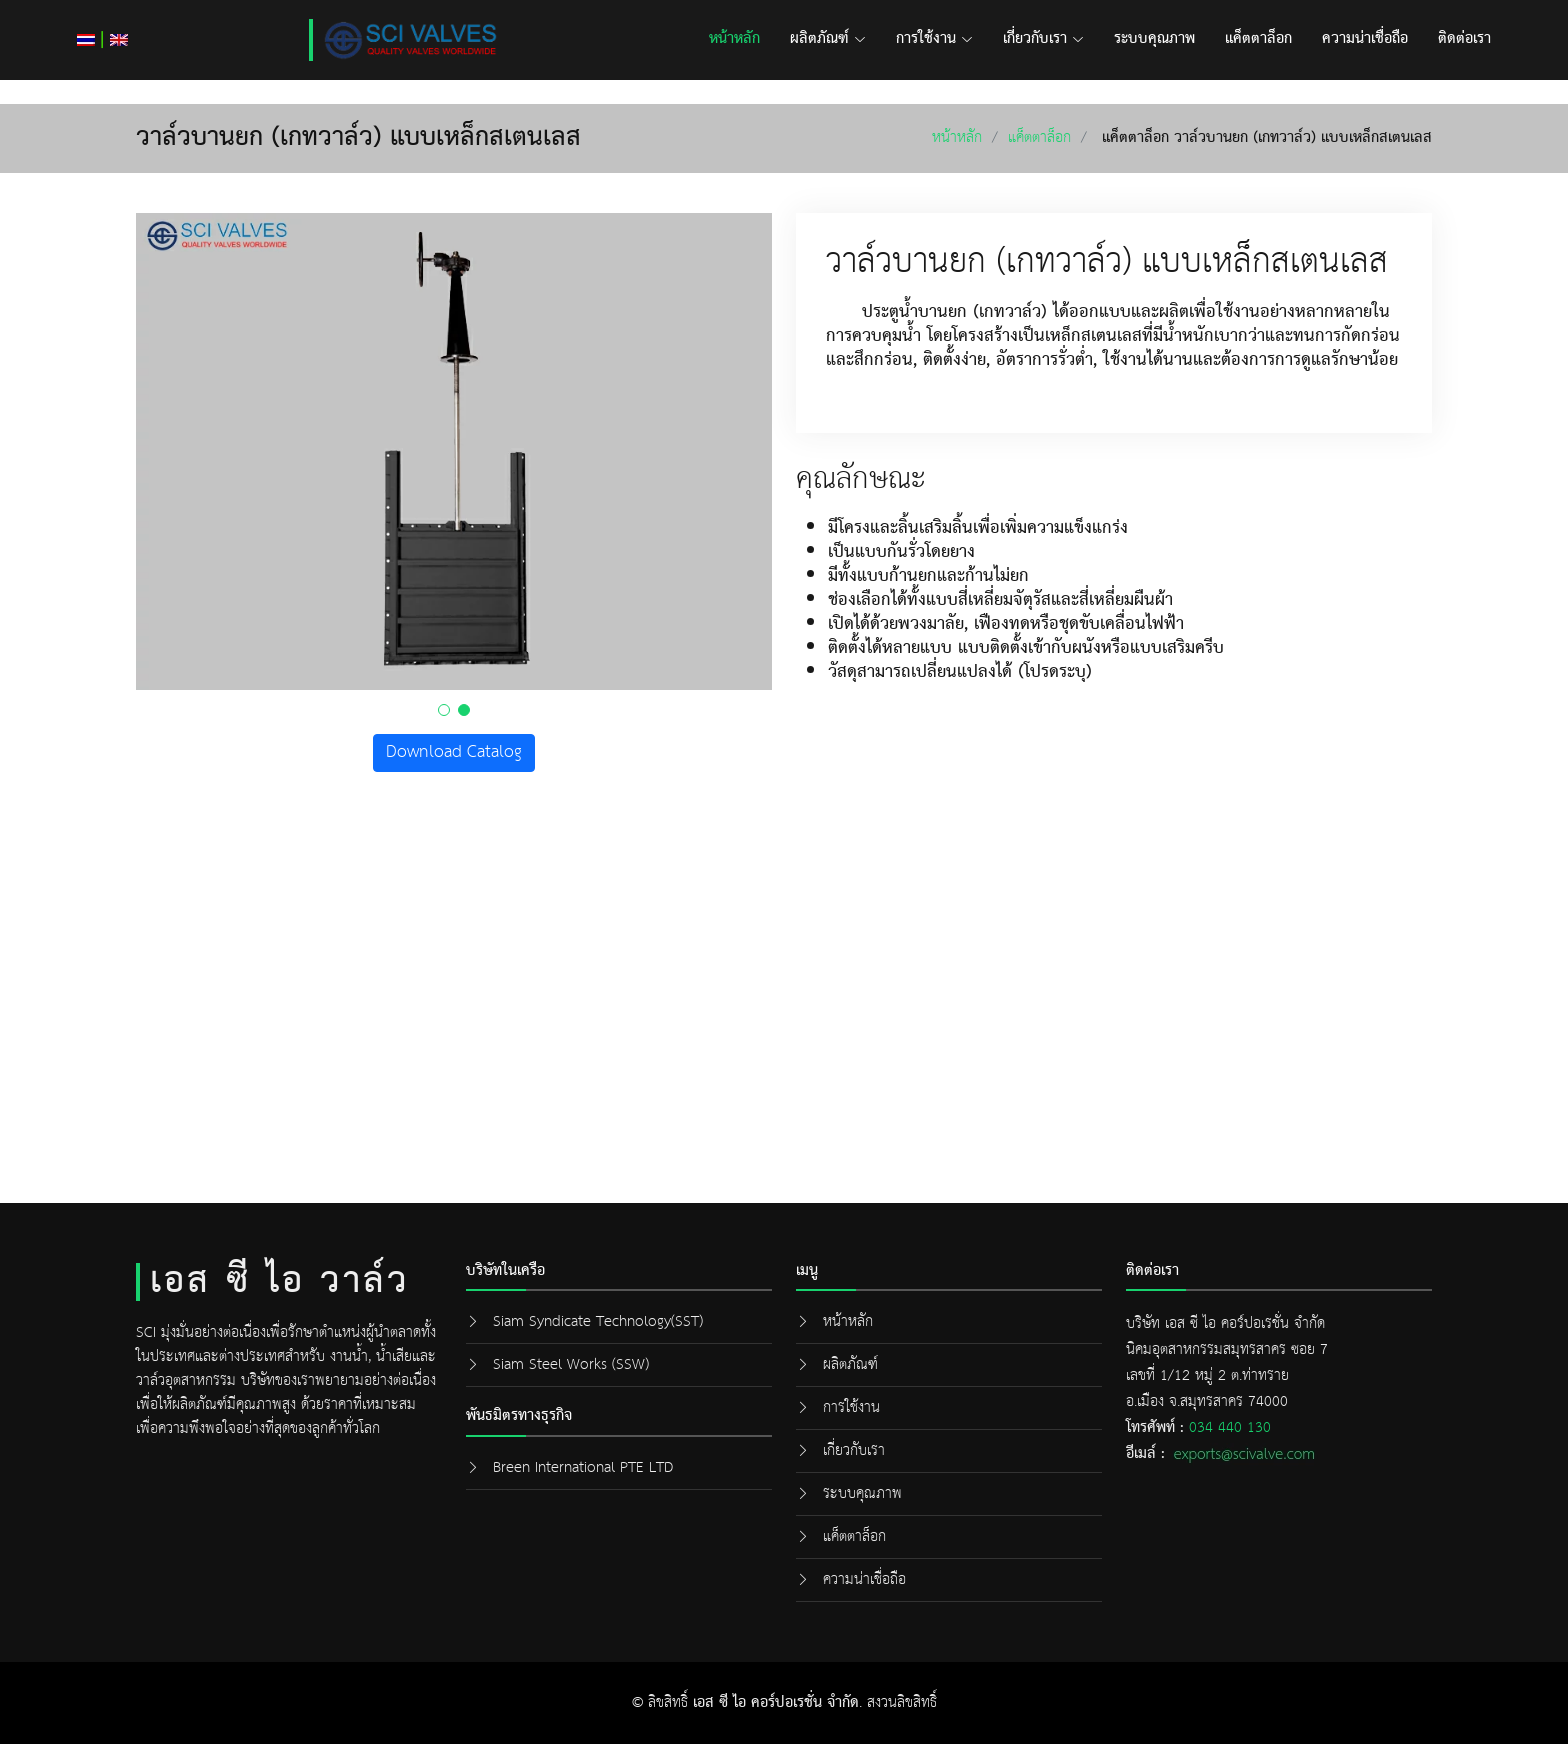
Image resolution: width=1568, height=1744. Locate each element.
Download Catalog (454, 752)
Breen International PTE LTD (583, 1467)
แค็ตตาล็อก (1258, 39)
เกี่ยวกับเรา (1043, 39)
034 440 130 (1230, 1427)
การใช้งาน (934, 39)
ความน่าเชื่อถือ (1365, 39)
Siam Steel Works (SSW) (571, 1364)
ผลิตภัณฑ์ (828, 39)
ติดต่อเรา (1464, 39)
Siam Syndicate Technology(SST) (598, 1321)
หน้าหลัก (734, 39)
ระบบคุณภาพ (1154, 39)
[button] (444, 710)
